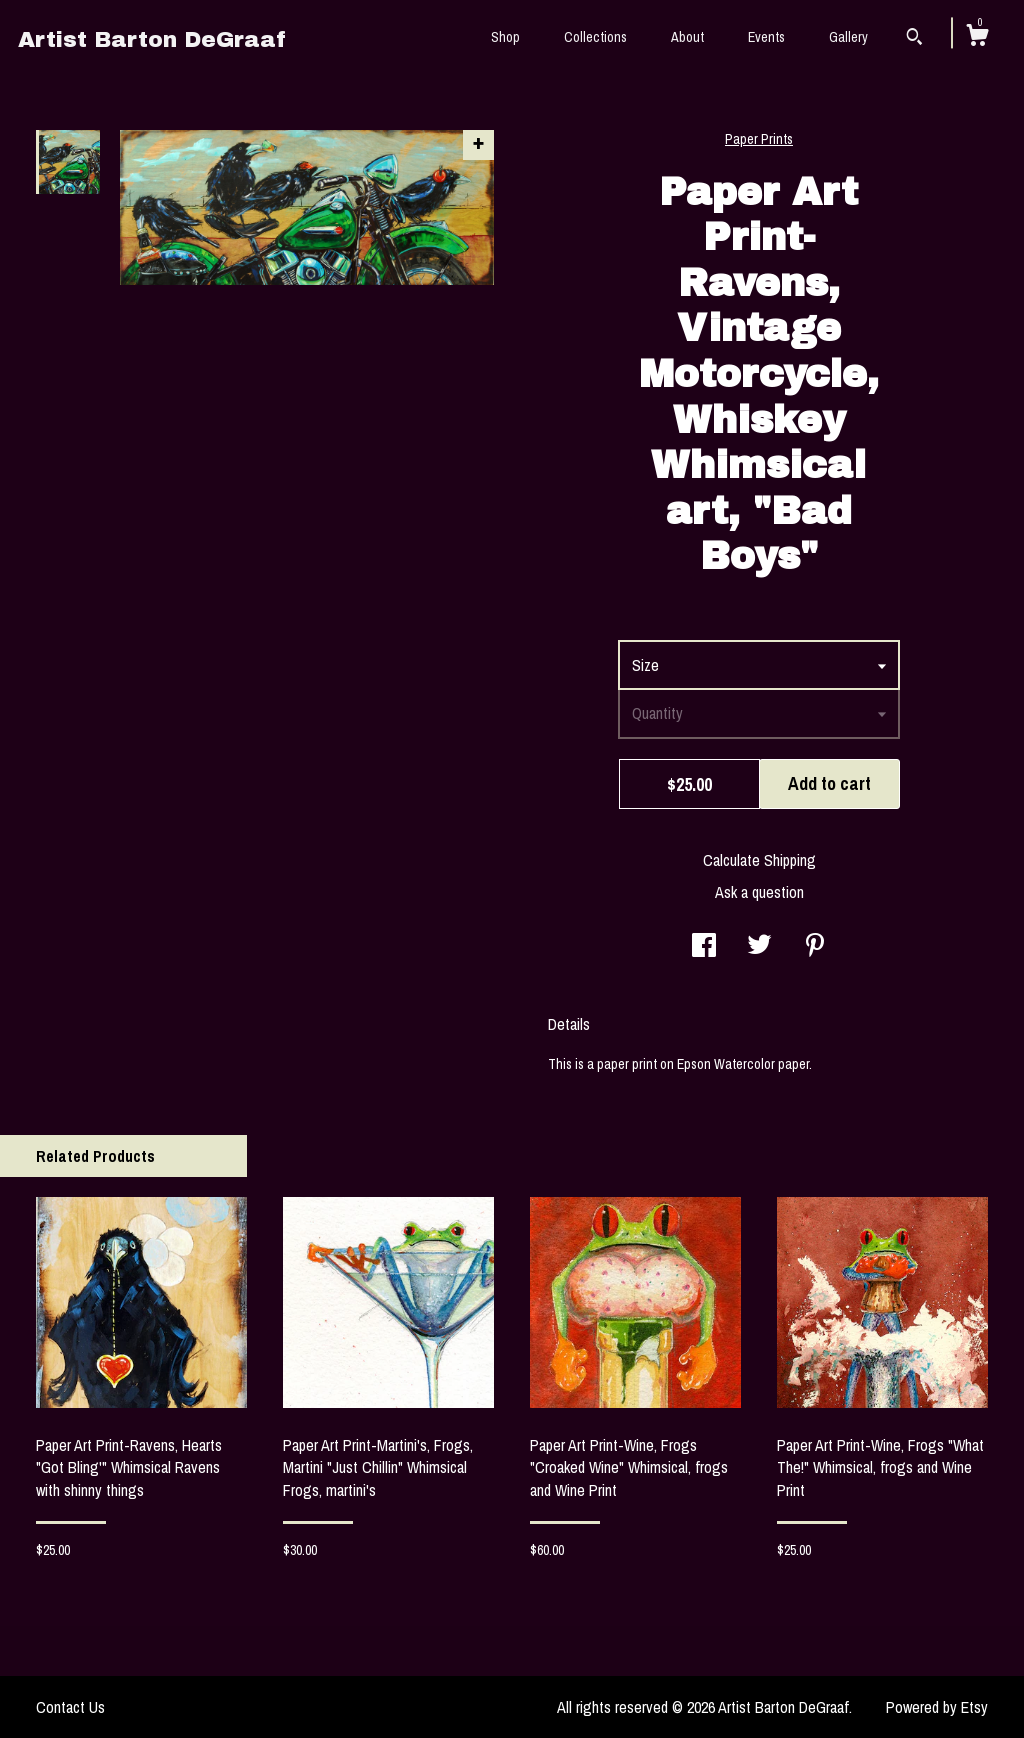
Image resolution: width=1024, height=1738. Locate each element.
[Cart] (977, 38)
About (687, 37)
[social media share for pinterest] (815, 947)
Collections (595, 37)
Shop (505, 37)
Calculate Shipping (759, 860)
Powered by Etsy (937, 1707)
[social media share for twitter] (759, 947)
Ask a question (759, 892)
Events (766, 37)
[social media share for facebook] (704, 947)
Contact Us (70, 1707)
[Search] (914, 39)
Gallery (848, 37)
